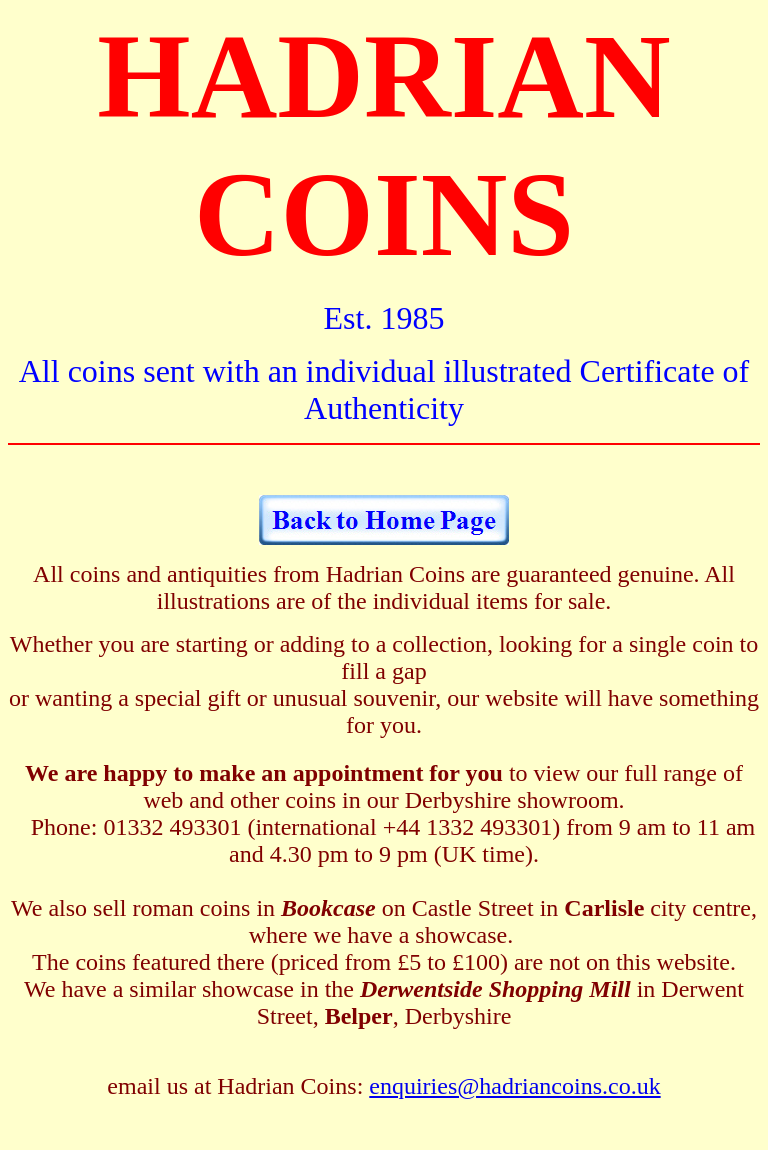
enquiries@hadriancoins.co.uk (514, 1086)
